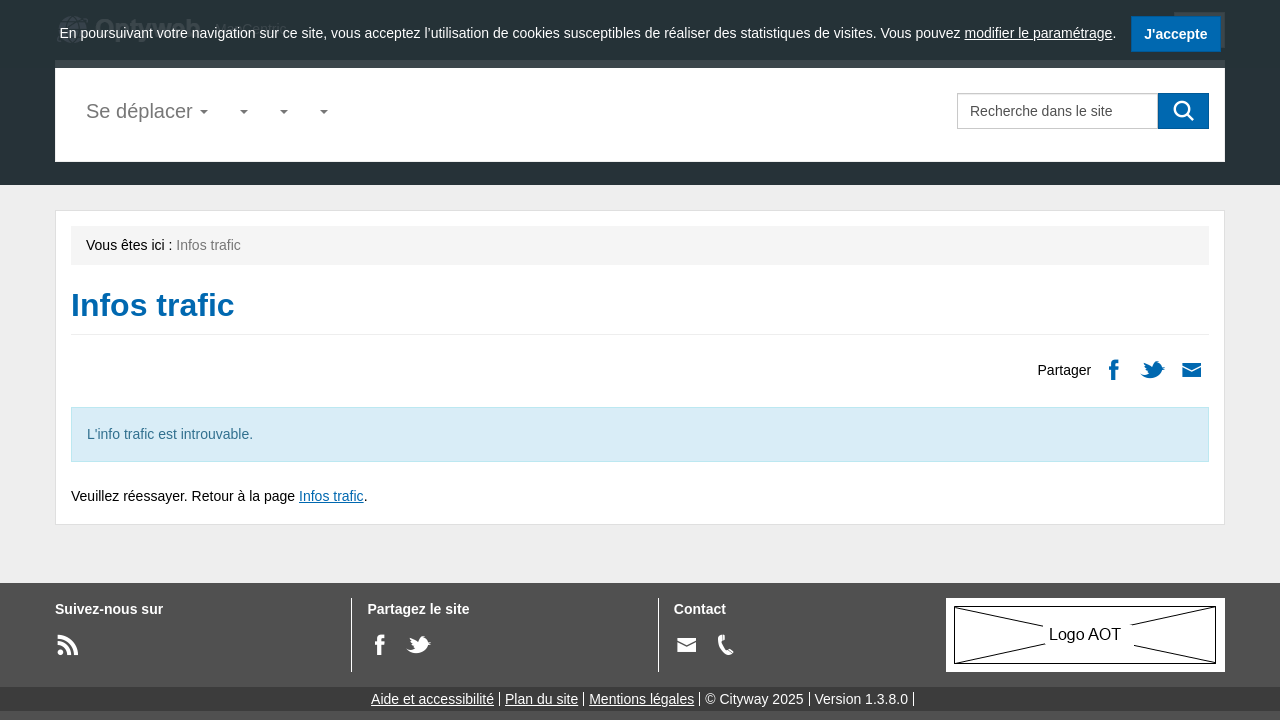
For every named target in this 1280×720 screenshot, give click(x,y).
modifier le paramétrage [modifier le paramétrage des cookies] (1039, 33)
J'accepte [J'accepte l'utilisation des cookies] (1175, 34)
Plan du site (541, 699)
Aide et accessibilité (432, 699)
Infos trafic (331, 496)
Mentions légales (641, 699)
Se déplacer (147, 111)
